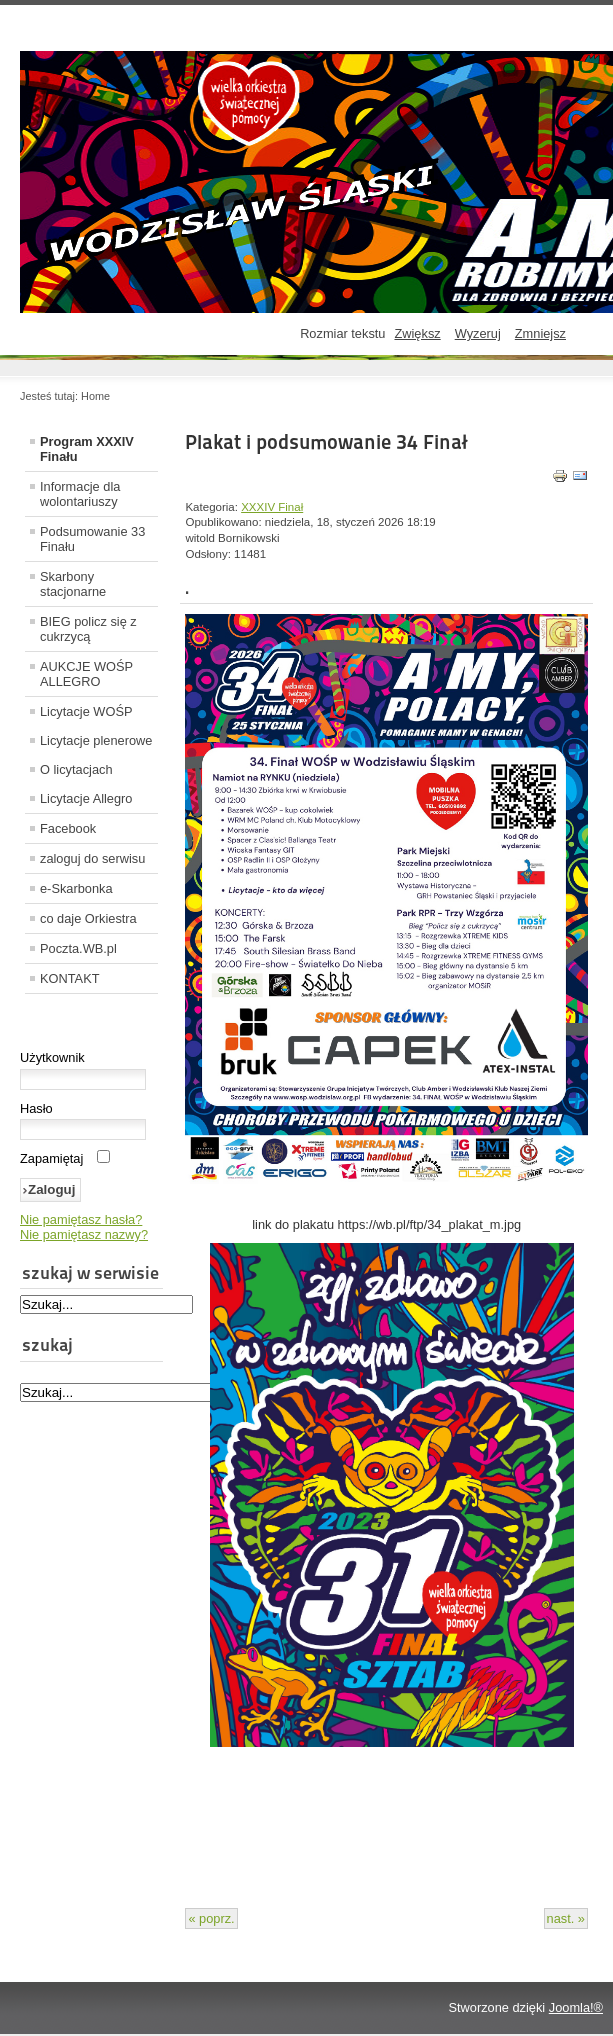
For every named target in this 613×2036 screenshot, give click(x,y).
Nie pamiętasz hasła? (81, 1219)
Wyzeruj (478, 333)
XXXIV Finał (272, 507)
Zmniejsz (540, 333)
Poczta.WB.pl (78, 948)
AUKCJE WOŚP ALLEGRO (86, 674)
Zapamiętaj (51, 1158)
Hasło (36, 1108)
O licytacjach (76, 769)
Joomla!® (576, 2007)
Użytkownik (52, 1057)
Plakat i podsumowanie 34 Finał (326, 442)
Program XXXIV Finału (87, 449)
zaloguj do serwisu (92, 858)
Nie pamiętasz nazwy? (84, 1234)
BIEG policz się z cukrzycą (88, 629)
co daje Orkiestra (88, 918)
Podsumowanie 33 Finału (92, 539)
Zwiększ (417, 333)
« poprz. (211, 1918)
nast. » (566, 1918)
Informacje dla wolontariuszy (80, 494)
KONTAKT (70, 978)
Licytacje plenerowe (96, 740)
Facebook (68, 828)
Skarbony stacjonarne (73, 584)
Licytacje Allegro (86, 798)
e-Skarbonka (76, 888)
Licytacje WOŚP (86, 711)
